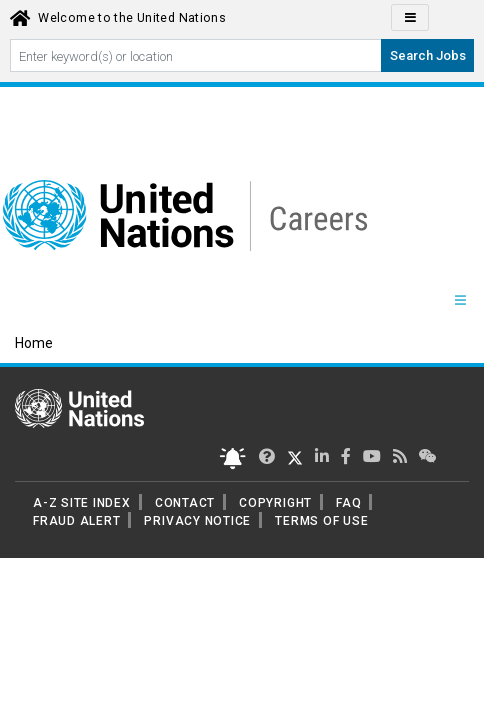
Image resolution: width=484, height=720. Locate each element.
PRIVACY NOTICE (197, 521)
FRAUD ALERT (76, 521)
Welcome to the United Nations (132, 18)
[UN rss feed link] (400, 456)
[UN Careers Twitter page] (267, 456)
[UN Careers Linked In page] (322, 456)
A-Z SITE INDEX (82, 503)
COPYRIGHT (275, 503)
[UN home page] (79, 407)
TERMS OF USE (321, 521)
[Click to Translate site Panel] (410, 17)
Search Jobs (428, 55)
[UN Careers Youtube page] (372, 456)
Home (34, 343)
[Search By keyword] (196, 55)
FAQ (348, 503)
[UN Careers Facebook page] (346, 456)
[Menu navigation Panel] (460, 301)
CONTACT (185, 503)
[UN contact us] (428, 456)
